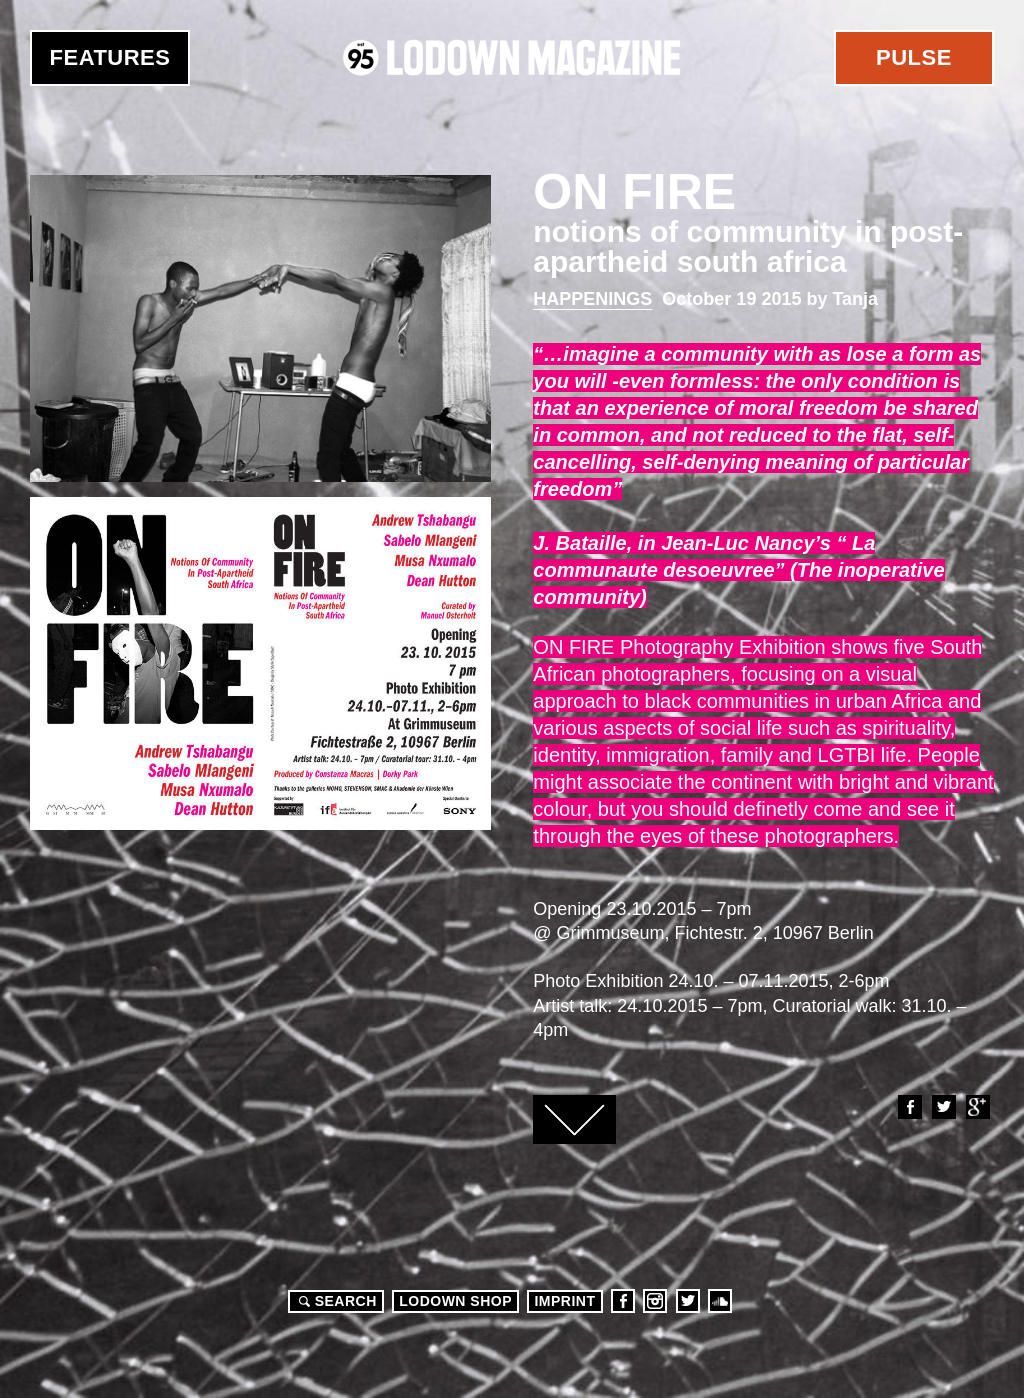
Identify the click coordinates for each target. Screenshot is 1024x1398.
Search (335, 1301)
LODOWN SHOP (455, 1301)
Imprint (564, 1301)
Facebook (909, 1107)
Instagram (655, 1301)
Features (110, 57)
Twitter (943, 1107)
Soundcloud (720, 1301)
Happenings (592, 299)
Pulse (914, 57)
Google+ (977, 1107)
